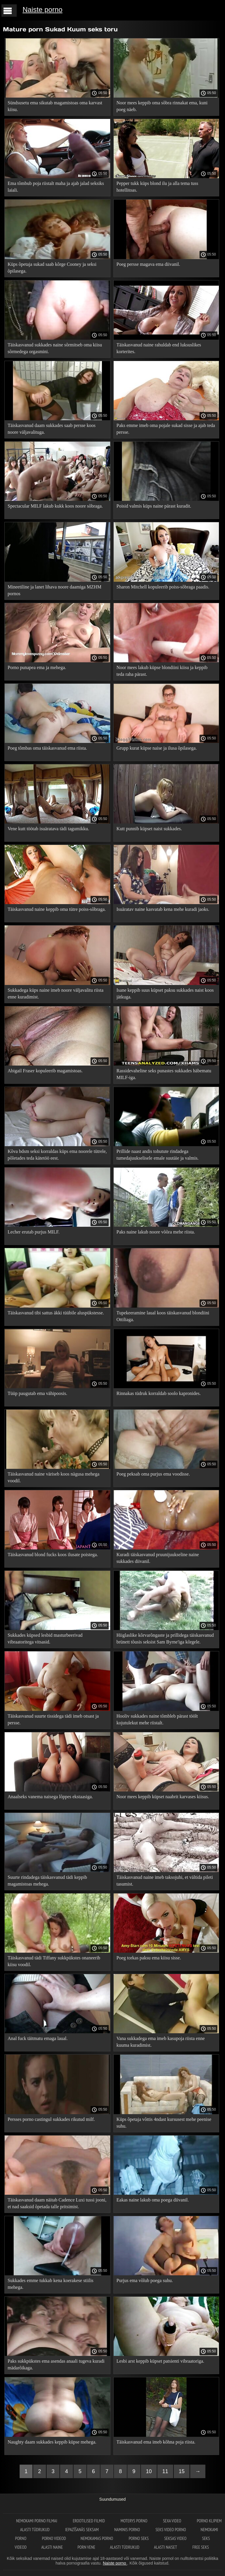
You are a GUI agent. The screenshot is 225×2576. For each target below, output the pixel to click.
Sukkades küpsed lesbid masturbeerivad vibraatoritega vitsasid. (45, 1638)
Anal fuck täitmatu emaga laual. (38, 2038)
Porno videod (54, 2538)
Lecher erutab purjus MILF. (33, 1231)
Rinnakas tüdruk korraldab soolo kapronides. (159, 1393)
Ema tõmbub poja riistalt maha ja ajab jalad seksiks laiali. (56, 187)
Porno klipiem (209, 2521)
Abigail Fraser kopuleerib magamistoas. (45, 1070)
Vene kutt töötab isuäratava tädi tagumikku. (48, 828)
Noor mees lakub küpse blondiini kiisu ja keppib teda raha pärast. (162, 671)
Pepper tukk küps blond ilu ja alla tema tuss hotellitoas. (157, 187)
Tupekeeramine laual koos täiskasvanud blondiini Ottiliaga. (163, 1316)
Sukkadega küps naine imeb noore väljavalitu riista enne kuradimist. (55, 993)
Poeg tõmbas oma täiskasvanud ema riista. (47, 748)
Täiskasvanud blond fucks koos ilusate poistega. (53, 1554)
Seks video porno (171, 2529)
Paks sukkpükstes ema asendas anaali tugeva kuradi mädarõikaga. (56, 2364)
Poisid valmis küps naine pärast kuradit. (154, 505)
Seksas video (176, 2538)
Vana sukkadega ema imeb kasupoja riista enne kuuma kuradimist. (161, 2042)
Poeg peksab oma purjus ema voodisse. (153, 1473)
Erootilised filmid (89, 2521)
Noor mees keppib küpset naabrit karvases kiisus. (163, 1796)
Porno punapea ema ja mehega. (37, 667)
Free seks (200, 2547)
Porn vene (86, 2547)
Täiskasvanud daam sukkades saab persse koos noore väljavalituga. (52, 429)
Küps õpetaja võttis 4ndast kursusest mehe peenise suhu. (164, 2122)
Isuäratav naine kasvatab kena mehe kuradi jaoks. (163, 909)
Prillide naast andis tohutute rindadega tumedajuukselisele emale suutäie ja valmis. (158, 1155)
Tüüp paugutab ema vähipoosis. (37, 1393)
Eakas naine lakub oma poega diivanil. (153, 2199)
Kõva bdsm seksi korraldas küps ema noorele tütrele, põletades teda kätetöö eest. (57, 1155)
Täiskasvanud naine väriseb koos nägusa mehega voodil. (53, 1477)
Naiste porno (42, 9)
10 (149, 2471)
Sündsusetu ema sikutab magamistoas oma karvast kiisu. (55, 106)
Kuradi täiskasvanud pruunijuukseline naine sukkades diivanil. (158, 1558)
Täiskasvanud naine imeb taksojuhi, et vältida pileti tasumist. (165, 1880)
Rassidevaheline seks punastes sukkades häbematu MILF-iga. (164, 1074)
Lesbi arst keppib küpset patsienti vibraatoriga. (160, 2361)
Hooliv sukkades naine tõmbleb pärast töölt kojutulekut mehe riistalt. (157, 1719)
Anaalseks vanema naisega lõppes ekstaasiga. (50, 1796)
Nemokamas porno (97, 2538)
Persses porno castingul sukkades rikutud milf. (51, 2119)
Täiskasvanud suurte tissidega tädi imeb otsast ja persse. (53, 1719)
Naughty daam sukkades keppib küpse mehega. (52, 2441)
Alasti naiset (166, 2547)
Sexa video (172, 2521)
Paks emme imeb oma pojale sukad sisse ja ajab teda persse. (166, 429)
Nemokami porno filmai (37, 2521)
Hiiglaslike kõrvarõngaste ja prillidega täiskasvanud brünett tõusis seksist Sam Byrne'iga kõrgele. (165, 1638)
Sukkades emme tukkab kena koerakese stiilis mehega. (50, 2284)
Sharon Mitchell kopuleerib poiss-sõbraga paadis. (163, 586)
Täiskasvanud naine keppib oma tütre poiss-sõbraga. (57, 909)
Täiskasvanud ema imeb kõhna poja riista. (156, 2441)
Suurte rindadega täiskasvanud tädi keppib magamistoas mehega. (47, 1880)
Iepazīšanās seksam (82, 2529)
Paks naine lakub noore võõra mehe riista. (156, 1231)
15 (182, 2471)
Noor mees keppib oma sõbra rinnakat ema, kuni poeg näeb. (162, 106)
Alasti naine (52, 2547)
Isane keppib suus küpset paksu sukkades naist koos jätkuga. (165, 993)
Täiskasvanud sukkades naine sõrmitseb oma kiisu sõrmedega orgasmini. (55, 348)
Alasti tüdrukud (35, 2529)
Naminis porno (127, 2529)
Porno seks (139, 2538)
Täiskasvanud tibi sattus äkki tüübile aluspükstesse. (56, 1312)
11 (165, 2471)
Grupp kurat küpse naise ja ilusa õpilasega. (157, 748)
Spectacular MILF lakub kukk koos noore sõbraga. (55, 505)
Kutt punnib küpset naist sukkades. (149, 828)
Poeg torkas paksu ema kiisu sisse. (149, 1957)
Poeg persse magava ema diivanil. (148, 264)
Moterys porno (134, 2521)
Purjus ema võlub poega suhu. (145, 2280)
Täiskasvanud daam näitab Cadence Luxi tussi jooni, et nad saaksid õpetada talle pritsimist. (57, 2203)
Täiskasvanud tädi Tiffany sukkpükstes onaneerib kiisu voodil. (54, 1961)
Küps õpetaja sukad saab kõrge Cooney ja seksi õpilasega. (52, 267)
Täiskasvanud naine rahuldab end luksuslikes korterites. (159, 348)
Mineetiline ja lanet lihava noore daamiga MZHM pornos (54, 590)
